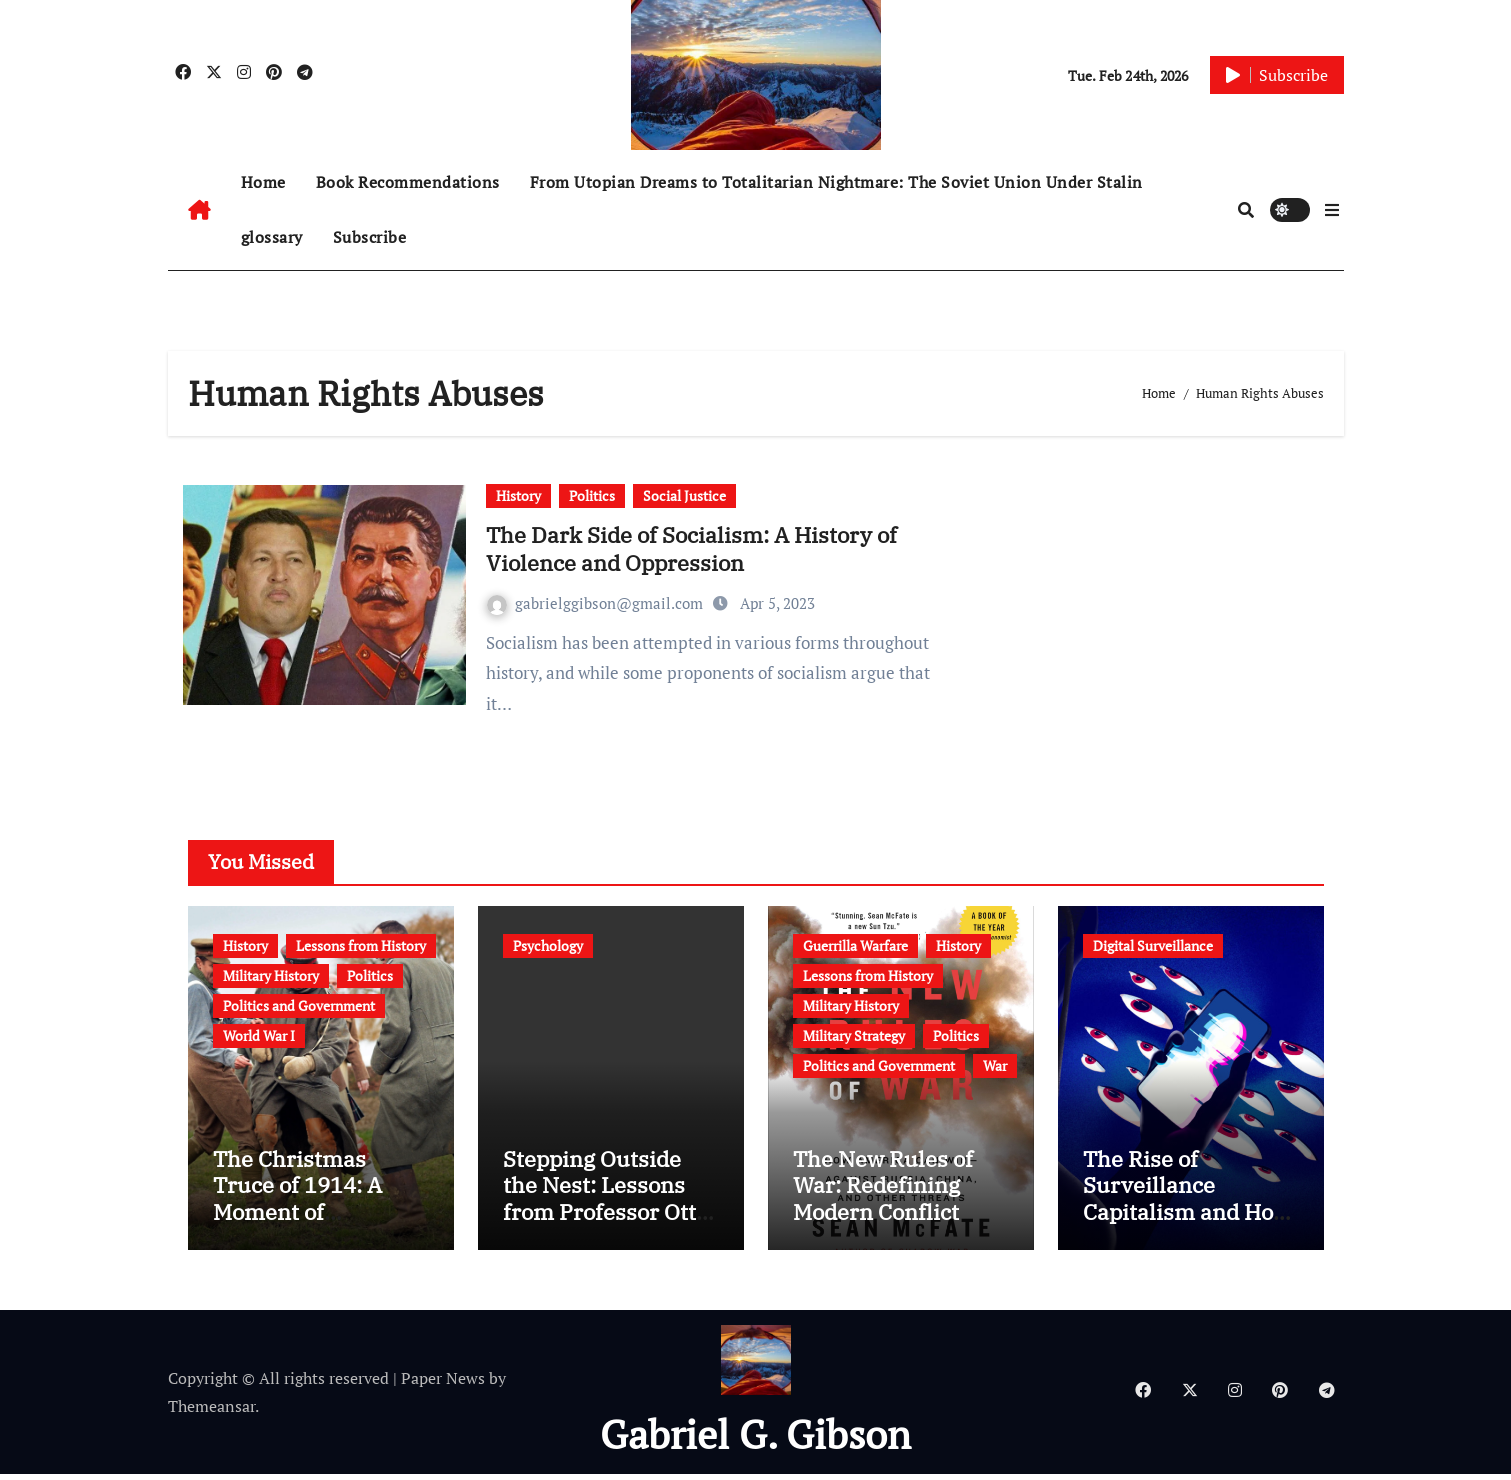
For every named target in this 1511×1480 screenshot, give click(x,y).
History (518, 495)
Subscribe (370, 237)
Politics (592, 495)
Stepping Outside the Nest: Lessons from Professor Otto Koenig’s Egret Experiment (605, 1217)
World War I (259, 1035)
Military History (271, 975)
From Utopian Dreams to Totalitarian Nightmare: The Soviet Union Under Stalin (836, 182)
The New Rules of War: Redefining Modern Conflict (883, 1191)
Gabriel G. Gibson (755, 1439)
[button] (1332, 210)
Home (263, 182)
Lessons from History (361, 945)
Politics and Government (299, 1005)
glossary (272, 237)
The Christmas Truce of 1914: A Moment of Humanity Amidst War (305, 1217)
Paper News (443, 1383)
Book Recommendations (408, 182)
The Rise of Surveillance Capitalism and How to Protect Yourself (1186, 1204)
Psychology (548, 945)
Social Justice (684, 495)
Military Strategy (854, 1035)
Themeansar (211, 1412)
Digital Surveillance (1153, 945)
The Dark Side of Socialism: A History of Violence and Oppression (691, 549)
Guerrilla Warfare (855, 945)
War (995, 1065)
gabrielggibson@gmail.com (597, 603)
